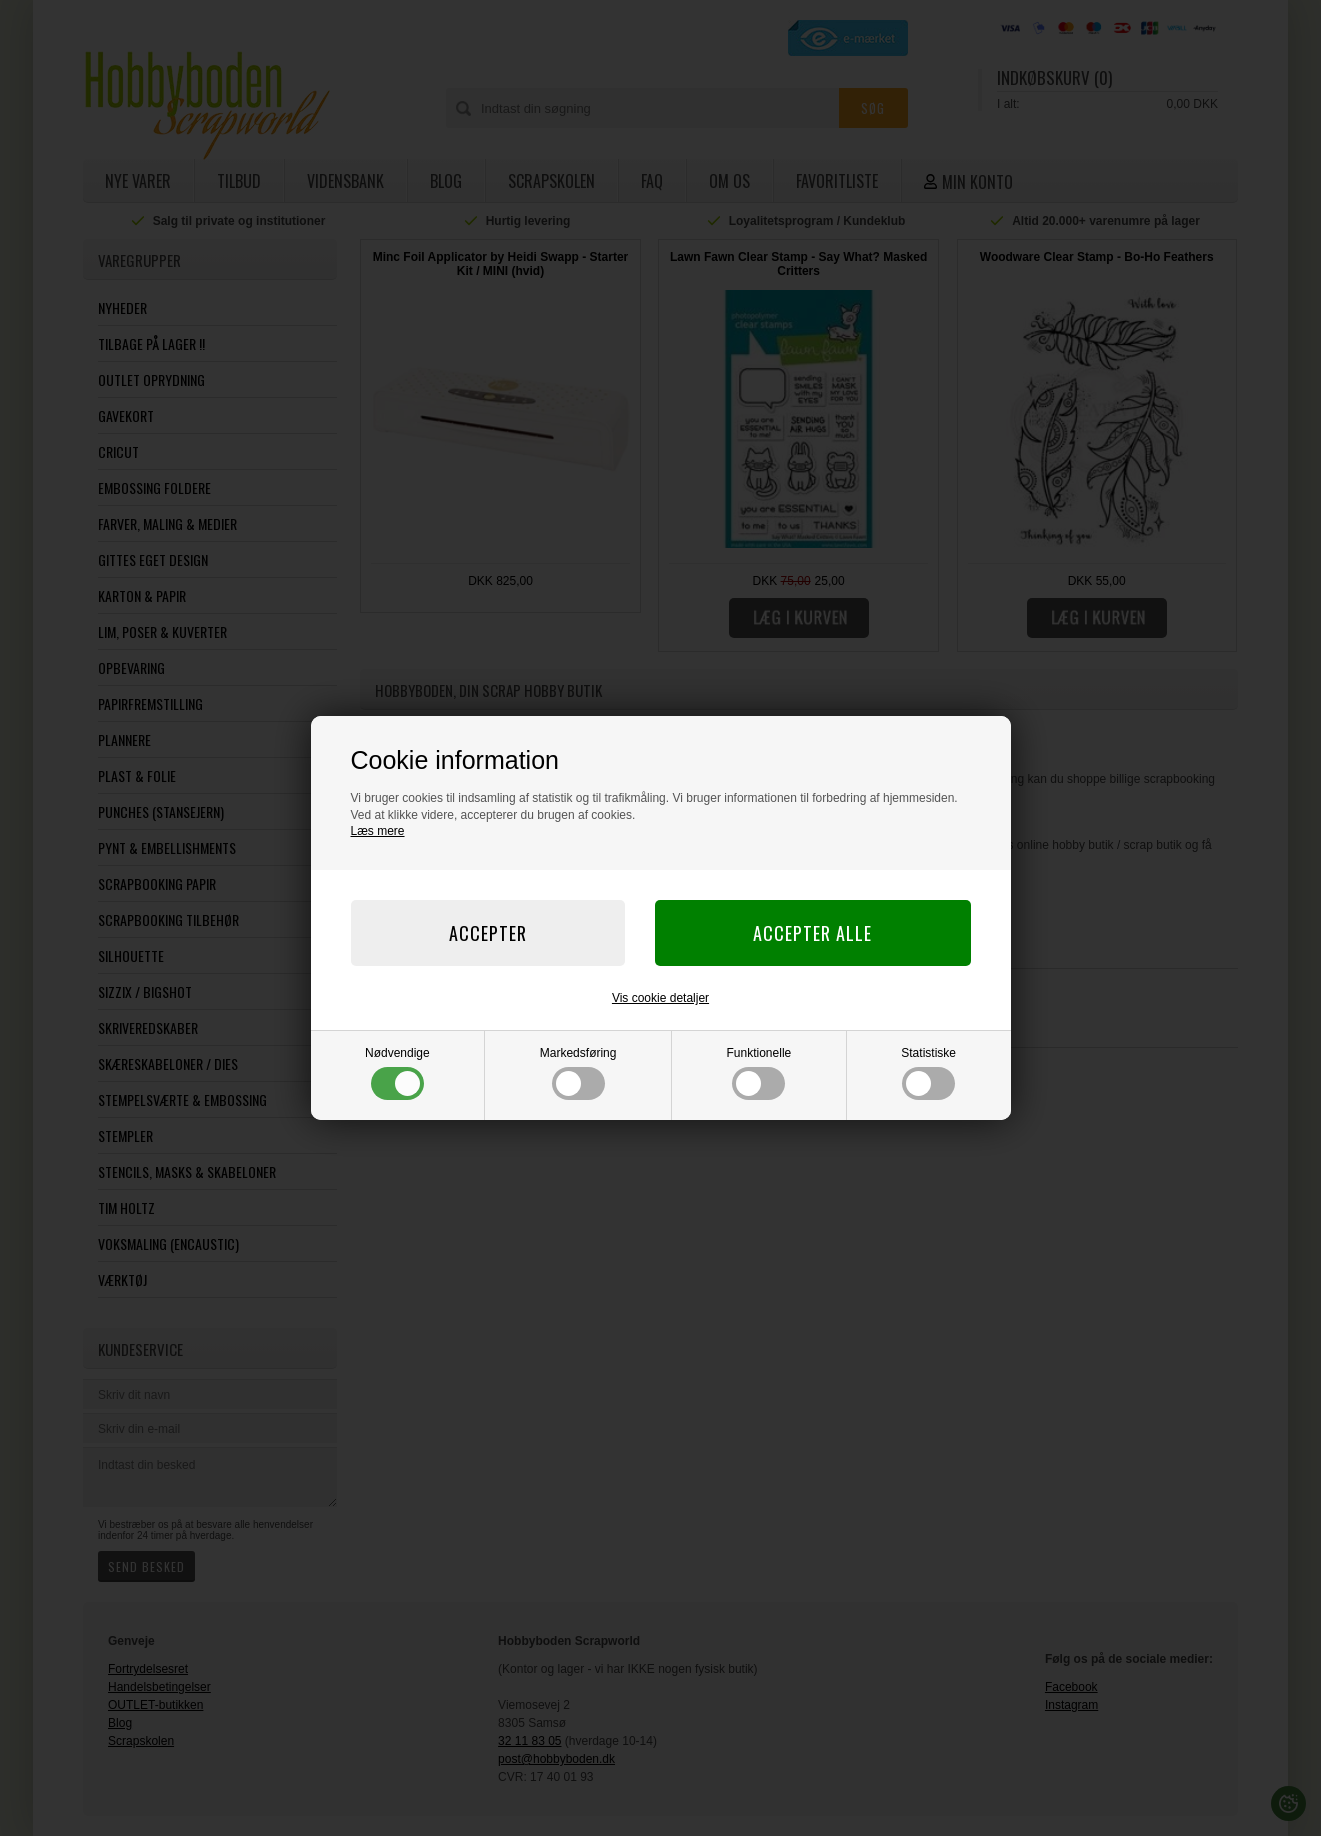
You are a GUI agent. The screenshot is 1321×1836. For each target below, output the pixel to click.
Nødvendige (397, 1073)
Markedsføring (578, 1073)
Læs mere (378, 831)
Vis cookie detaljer (660, 998)
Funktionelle (759, 1073)
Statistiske (928, 1073)
